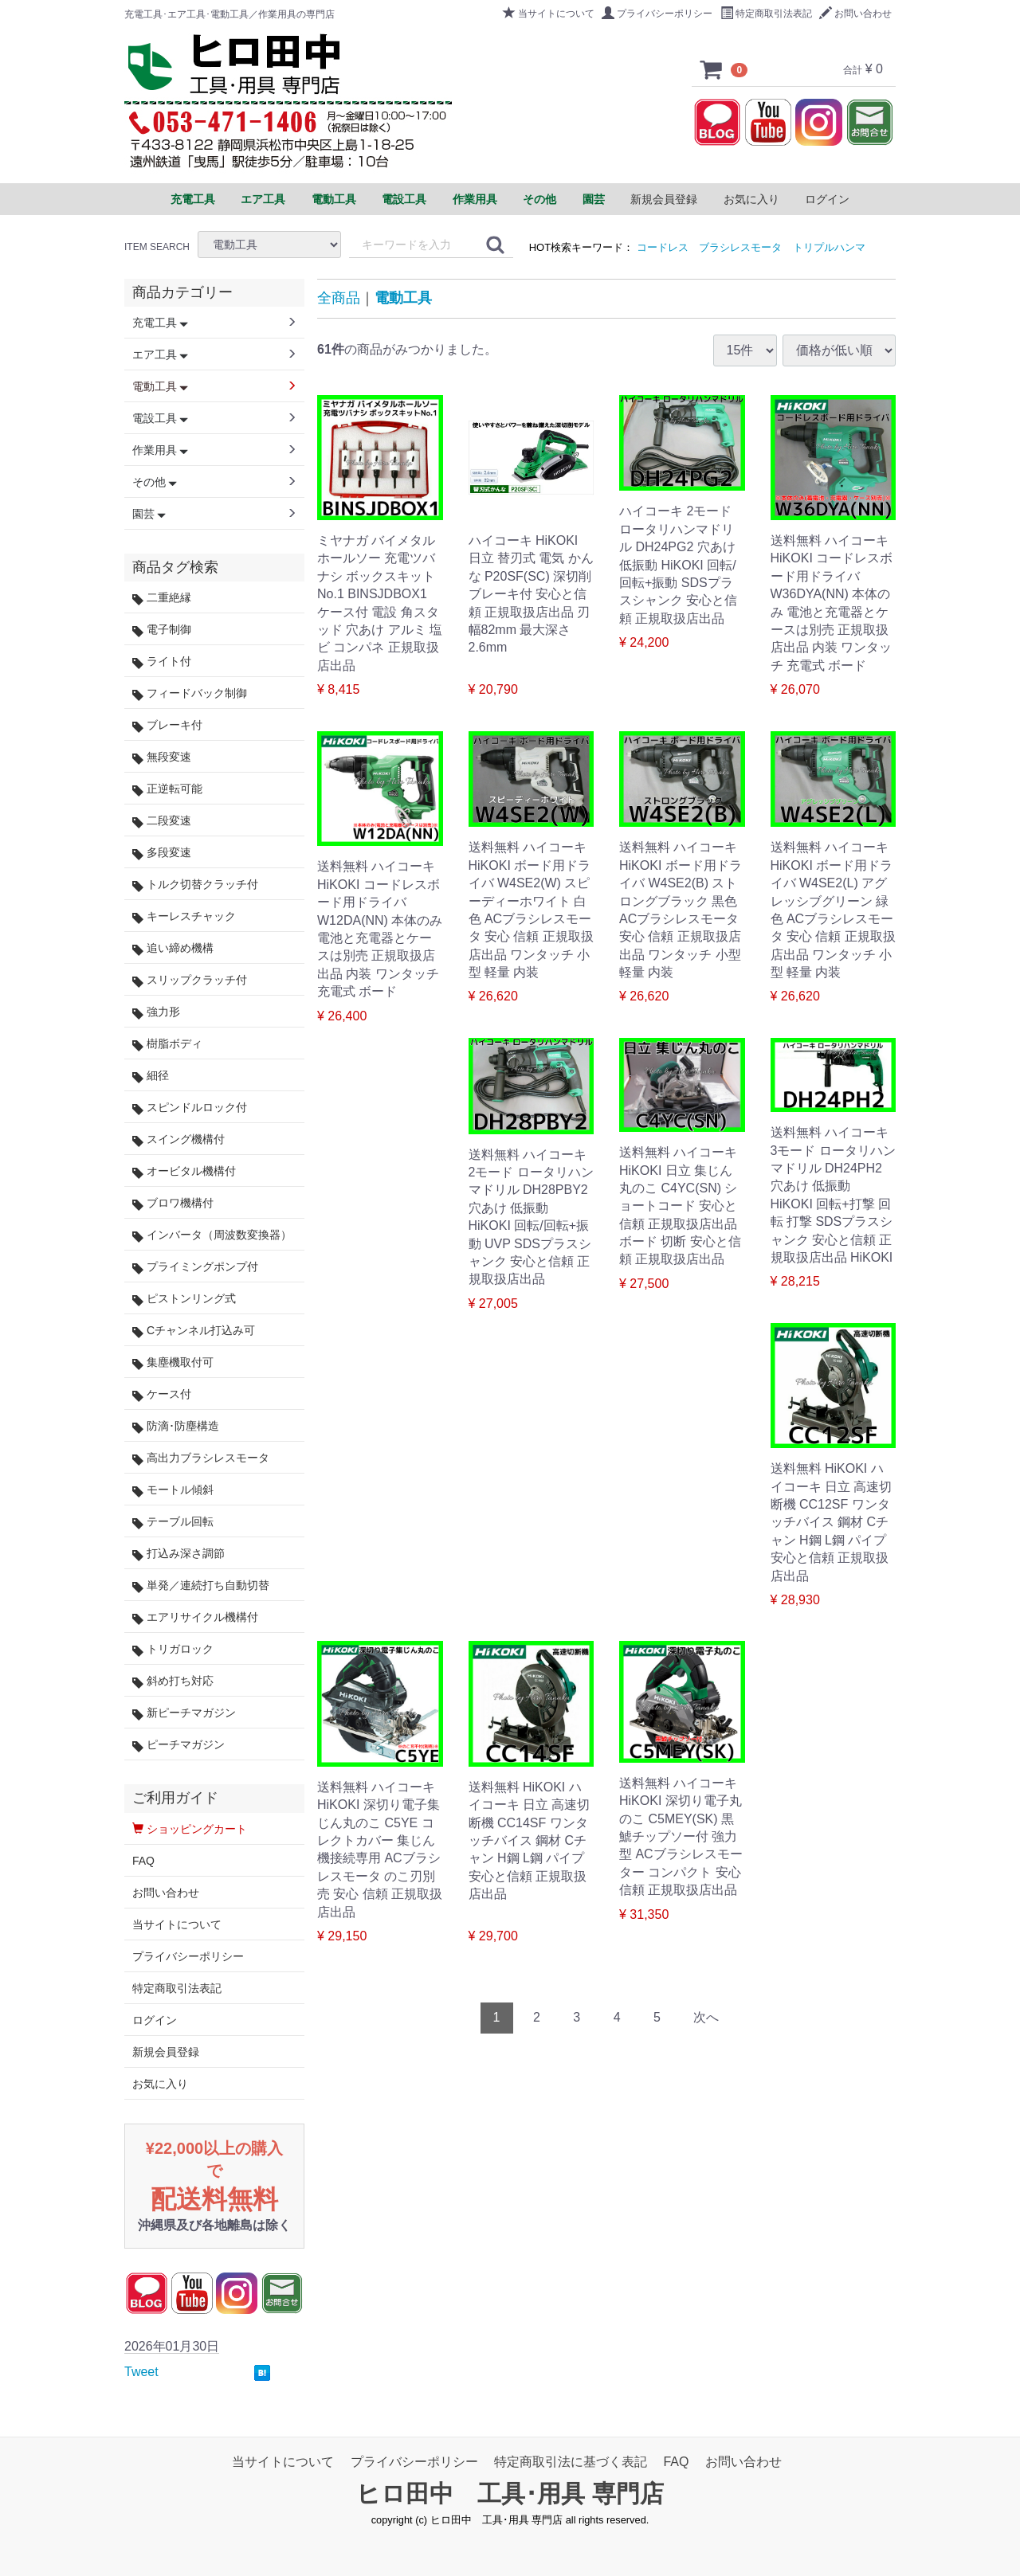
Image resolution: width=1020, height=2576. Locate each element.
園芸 (149, 513)
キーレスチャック (184, 916)
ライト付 (161, 661)
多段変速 (161, 852)
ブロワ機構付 (173, 1203)
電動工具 (403, 298)
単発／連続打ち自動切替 (200, 1585)
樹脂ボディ (167, 1044)
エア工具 (160, 354)
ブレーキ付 (167, 725)
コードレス (662, 247)
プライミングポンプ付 (195, 1267)
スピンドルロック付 (189, 1107)
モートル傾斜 (173, 1490)
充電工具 (160, 322)
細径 (150, 1075)
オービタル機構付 (184, 1171)
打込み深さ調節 (178, 1553)
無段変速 (161, 757)
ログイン (827, 199)
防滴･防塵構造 (175, 1426)
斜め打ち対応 (173, 1681)
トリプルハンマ (829, 247)
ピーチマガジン (178, 1745)
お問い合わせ (855, 13)
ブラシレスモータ (740, 247)
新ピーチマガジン (184, 1713)
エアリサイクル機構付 (195, 1617)
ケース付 (161, 1394)
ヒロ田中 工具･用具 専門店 (509, 2493)
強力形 (156, 1012)
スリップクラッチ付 (189, 980)
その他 (154, 482)
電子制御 (161, 629)
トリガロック (173, 1649)
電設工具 (160, 418)
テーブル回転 (173, 1522)
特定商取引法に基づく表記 (570, 2461)
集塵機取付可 (173, 1362)
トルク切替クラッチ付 (195, 884)
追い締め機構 (173, 948)
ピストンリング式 (184, 1299)
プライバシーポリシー (657, 13)
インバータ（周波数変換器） (212, 1235)
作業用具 (160, 450)
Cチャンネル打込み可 (193, 1330)
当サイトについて (548, 13)
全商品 (338, 298)
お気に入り (751, 199)
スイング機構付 (178, 1139)
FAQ (143, 1860)
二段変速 (161, 821)
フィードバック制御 (189, 693)
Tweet (141, 2371)
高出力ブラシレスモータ (200, 1458)
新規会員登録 (663, 199)
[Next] (706, 2018)
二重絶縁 (161, 598)
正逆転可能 (167, 789)
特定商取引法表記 (766, 13)
